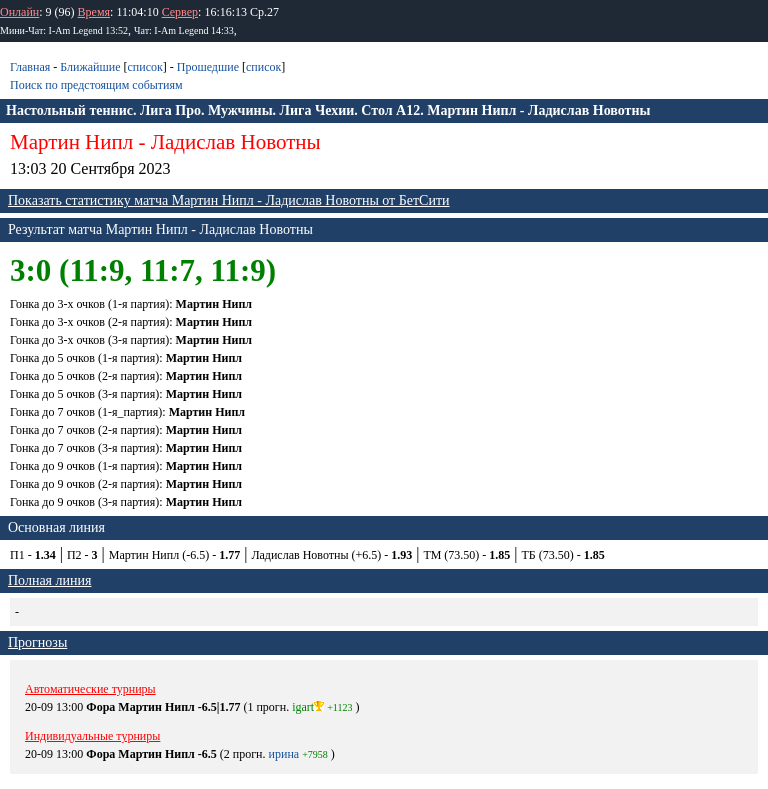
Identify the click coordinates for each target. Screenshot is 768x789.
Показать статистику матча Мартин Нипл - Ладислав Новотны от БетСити (229, 200)
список (144, 67)
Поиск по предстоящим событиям (96, 85)
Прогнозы (37, 642)
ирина (284, 754)
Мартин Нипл (71, 142)
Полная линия (49, 580)
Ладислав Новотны (236, 142)
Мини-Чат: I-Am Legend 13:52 (64, 30)
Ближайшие (90, 67)
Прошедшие (208, 67)
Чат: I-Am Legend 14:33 (184, 30)
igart (308, 707)
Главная (30, 67)
